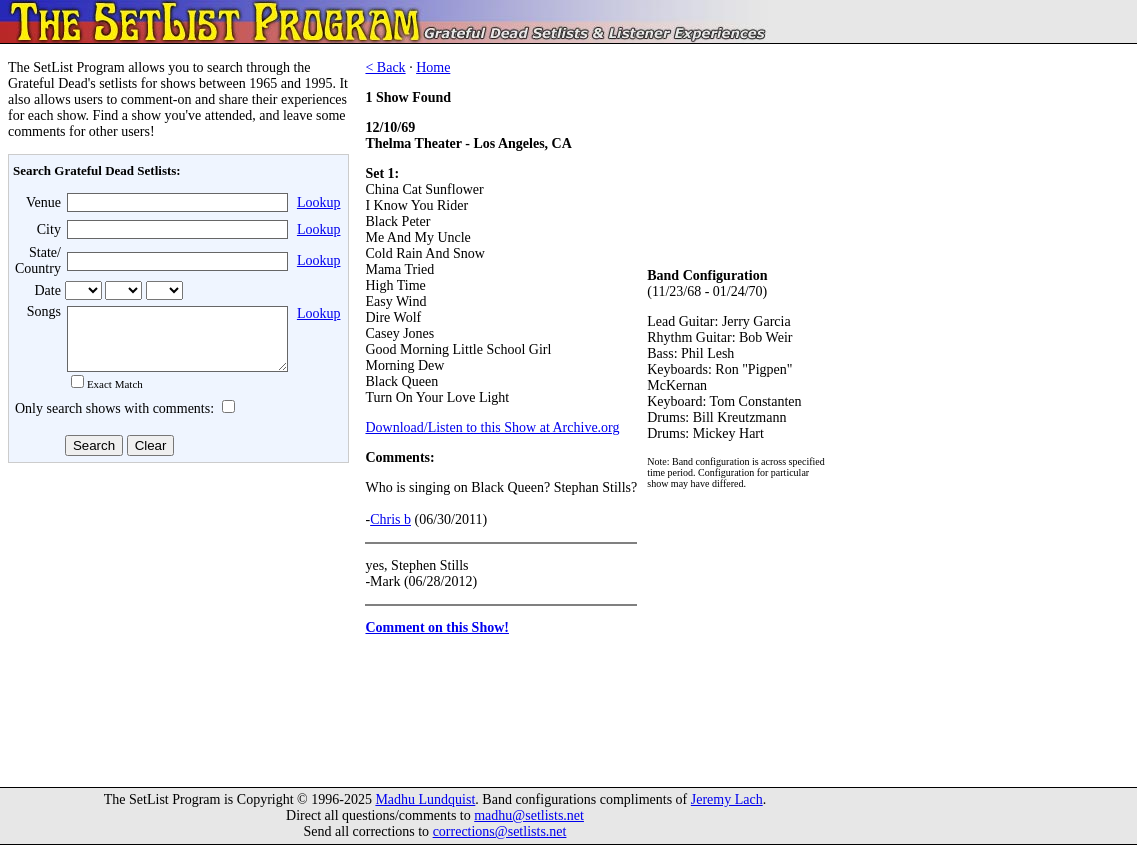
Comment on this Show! (437, 627)
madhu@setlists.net (529, 827)
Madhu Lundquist (425, 811)
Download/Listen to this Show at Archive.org (492, 427)
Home (433, 67)
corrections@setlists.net (500, 843)
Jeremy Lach (727, 811)
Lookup (319, 202)
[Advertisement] (176, 629)
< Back (385, 67)
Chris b (390, 519)
